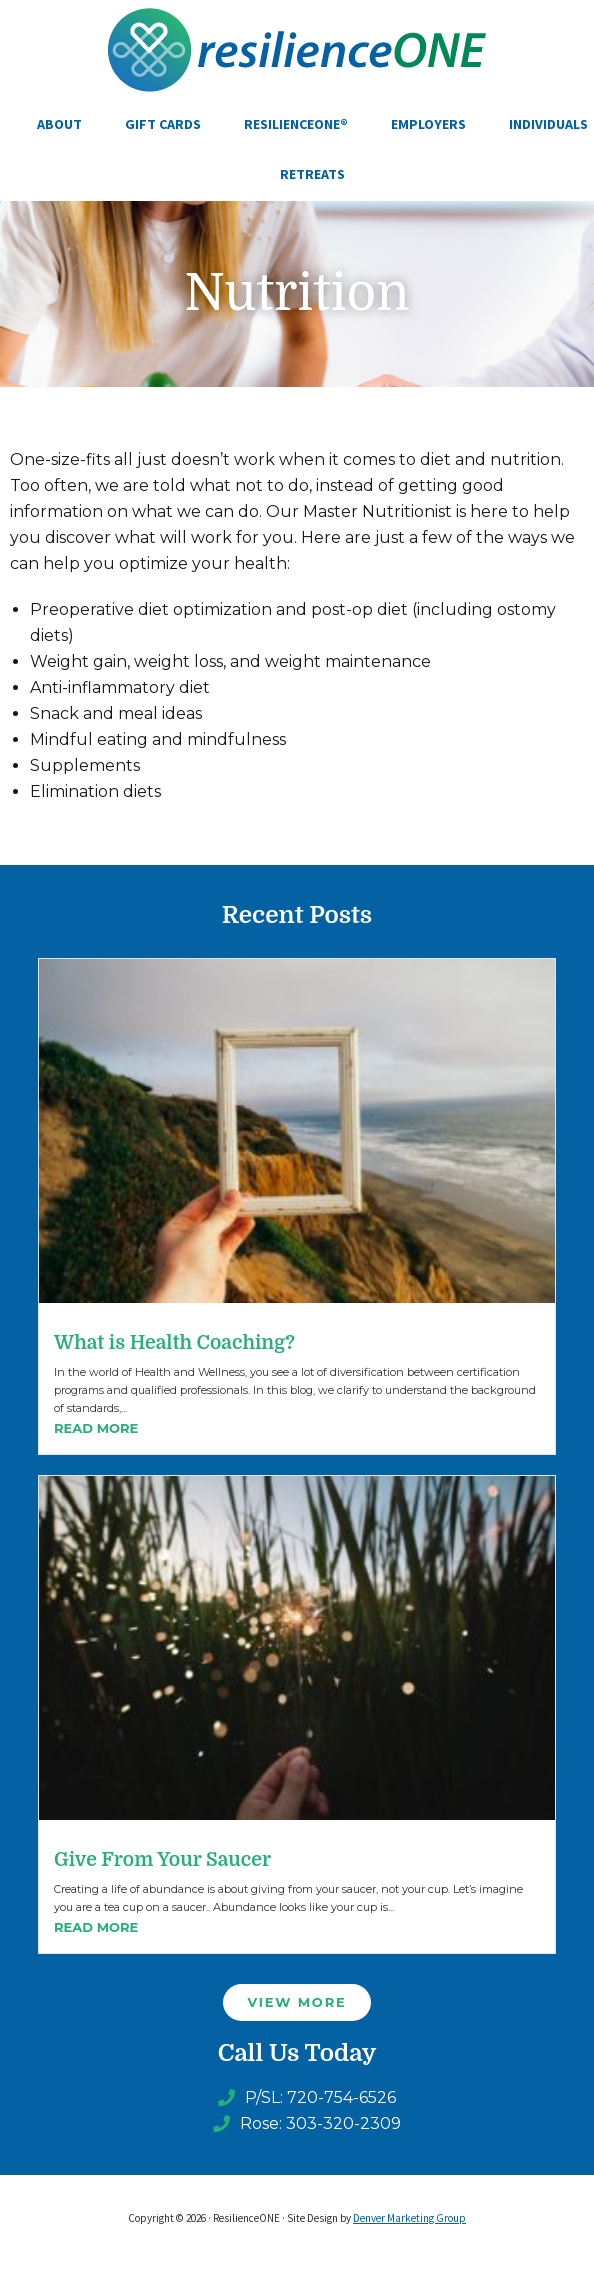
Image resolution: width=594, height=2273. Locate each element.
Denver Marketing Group (409, 2218)
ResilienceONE (297, 50)
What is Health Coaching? (174, 1343)
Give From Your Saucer (162, 1860)
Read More (96, 1428)
